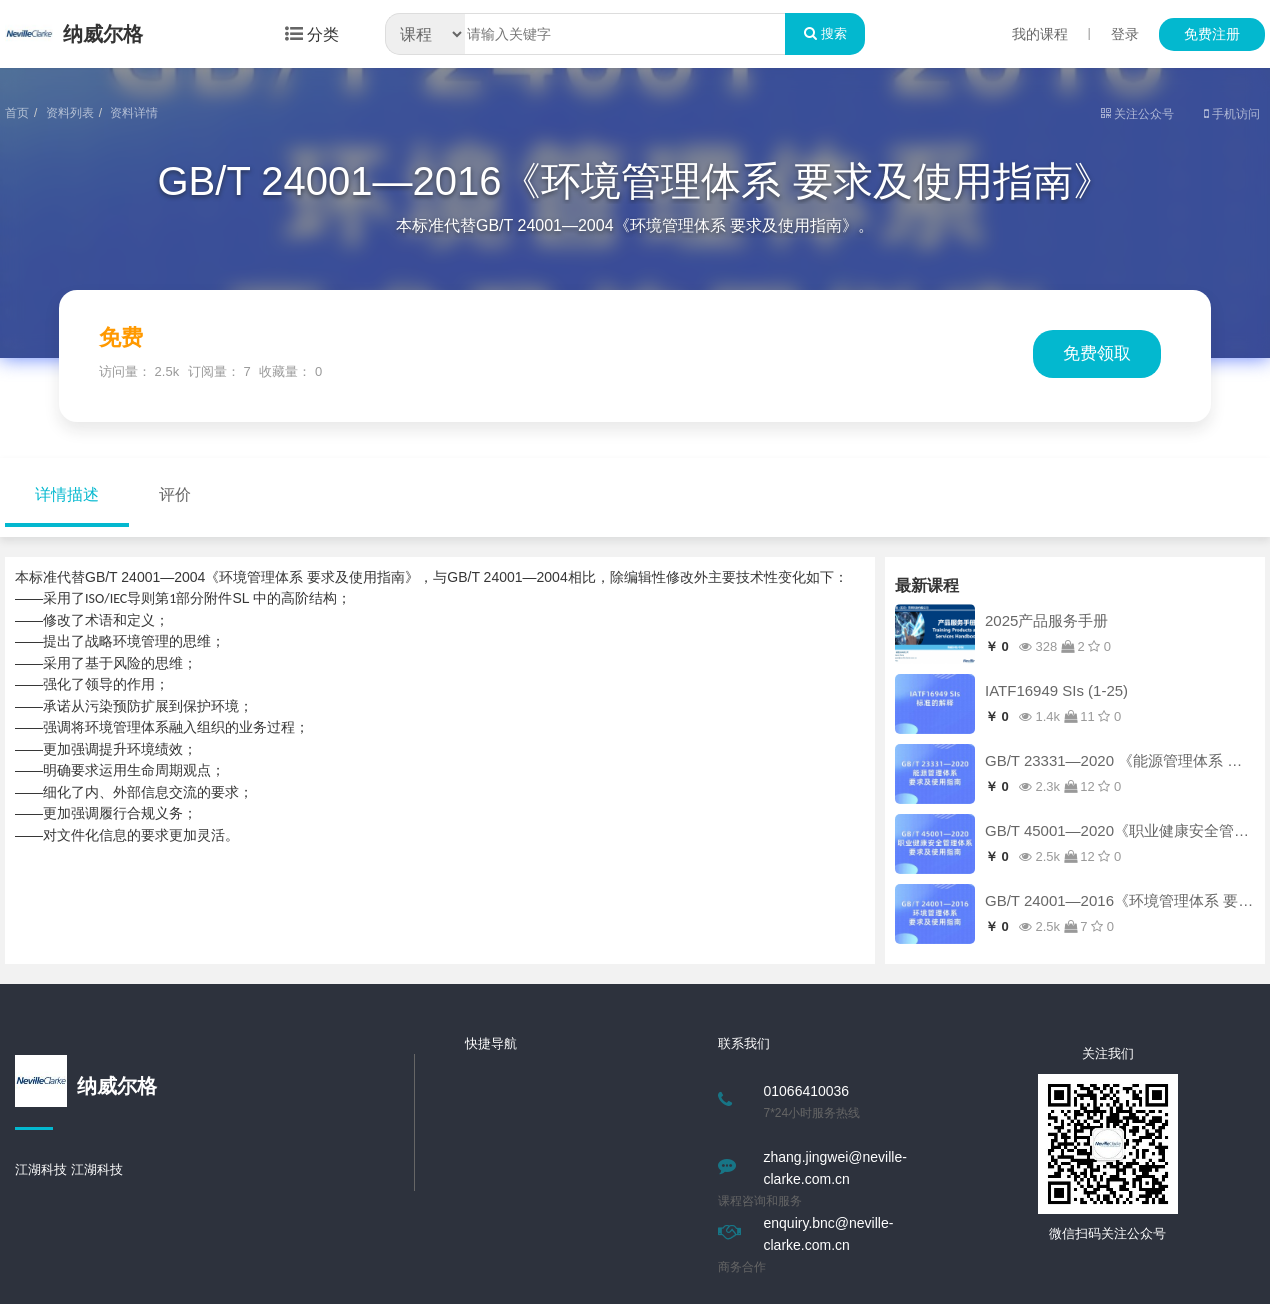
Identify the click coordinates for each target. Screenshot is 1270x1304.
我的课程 (1040, 34)
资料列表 (70, 113)
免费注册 (1212, 34)
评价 (175, 494)
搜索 (825, 33)
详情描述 (67, 494)
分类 (312, 34)
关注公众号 (1137, 114)
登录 (1125, 34)
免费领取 (1097, 353)
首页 (17, 113)
